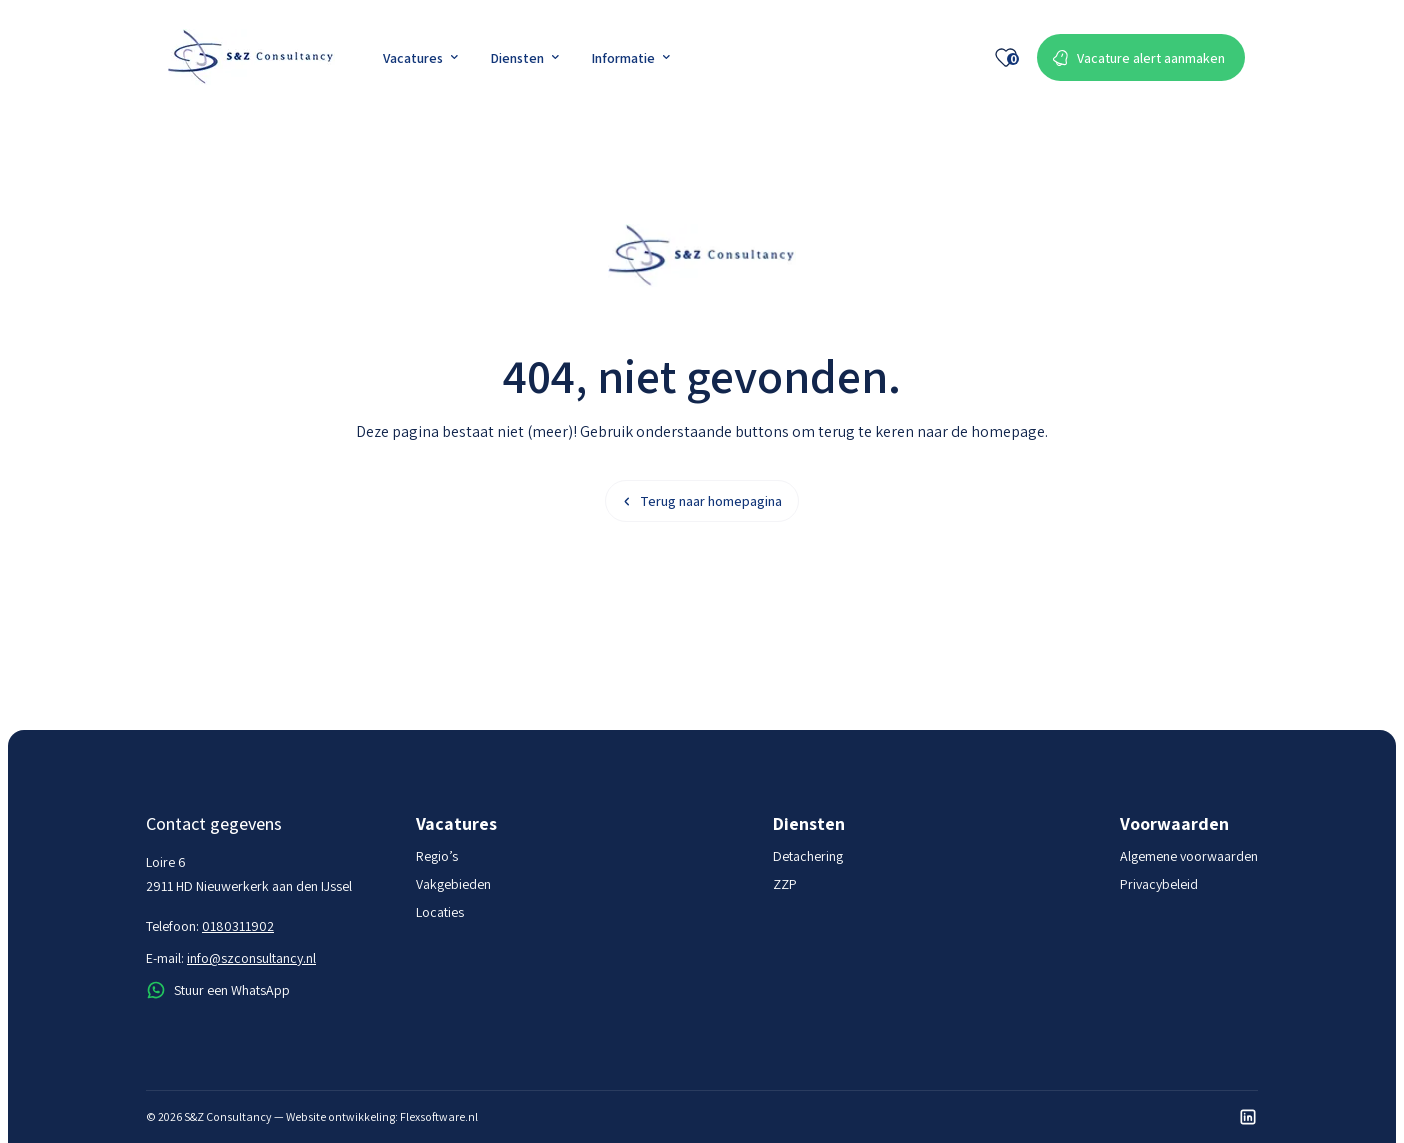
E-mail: (231, 958)
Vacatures (420, 58)
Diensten (524, 58)
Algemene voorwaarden (1189, 856)
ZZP (785, 884)
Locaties (440, 912)
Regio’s (437, 856)
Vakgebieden (453, 884)
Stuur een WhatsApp (218, 990)
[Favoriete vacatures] (1006, 58)
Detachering (808, 856)
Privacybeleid (1159, 884)
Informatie (630, 58)
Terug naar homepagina (702, 501)
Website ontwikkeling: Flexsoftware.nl (382, 1116)
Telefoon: (210, 926)
